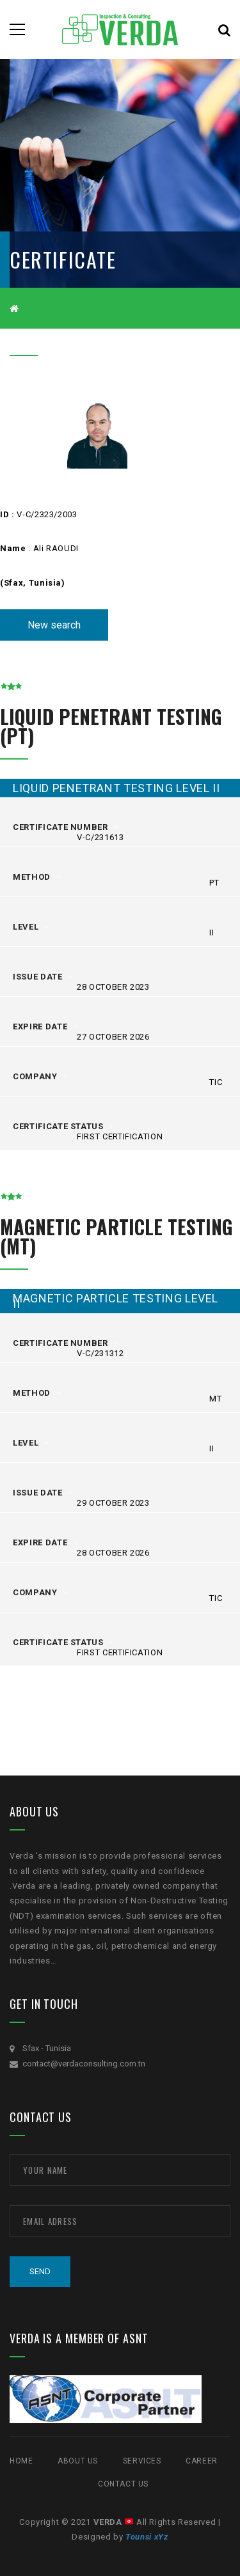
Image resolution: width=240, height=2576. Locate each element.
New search (54, 625)
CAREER (202, 2460)
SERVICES (142, 2460)
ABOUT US (78, 2460)
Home (21, 2460)
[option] (97, 431)
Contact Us (123, 2483)
